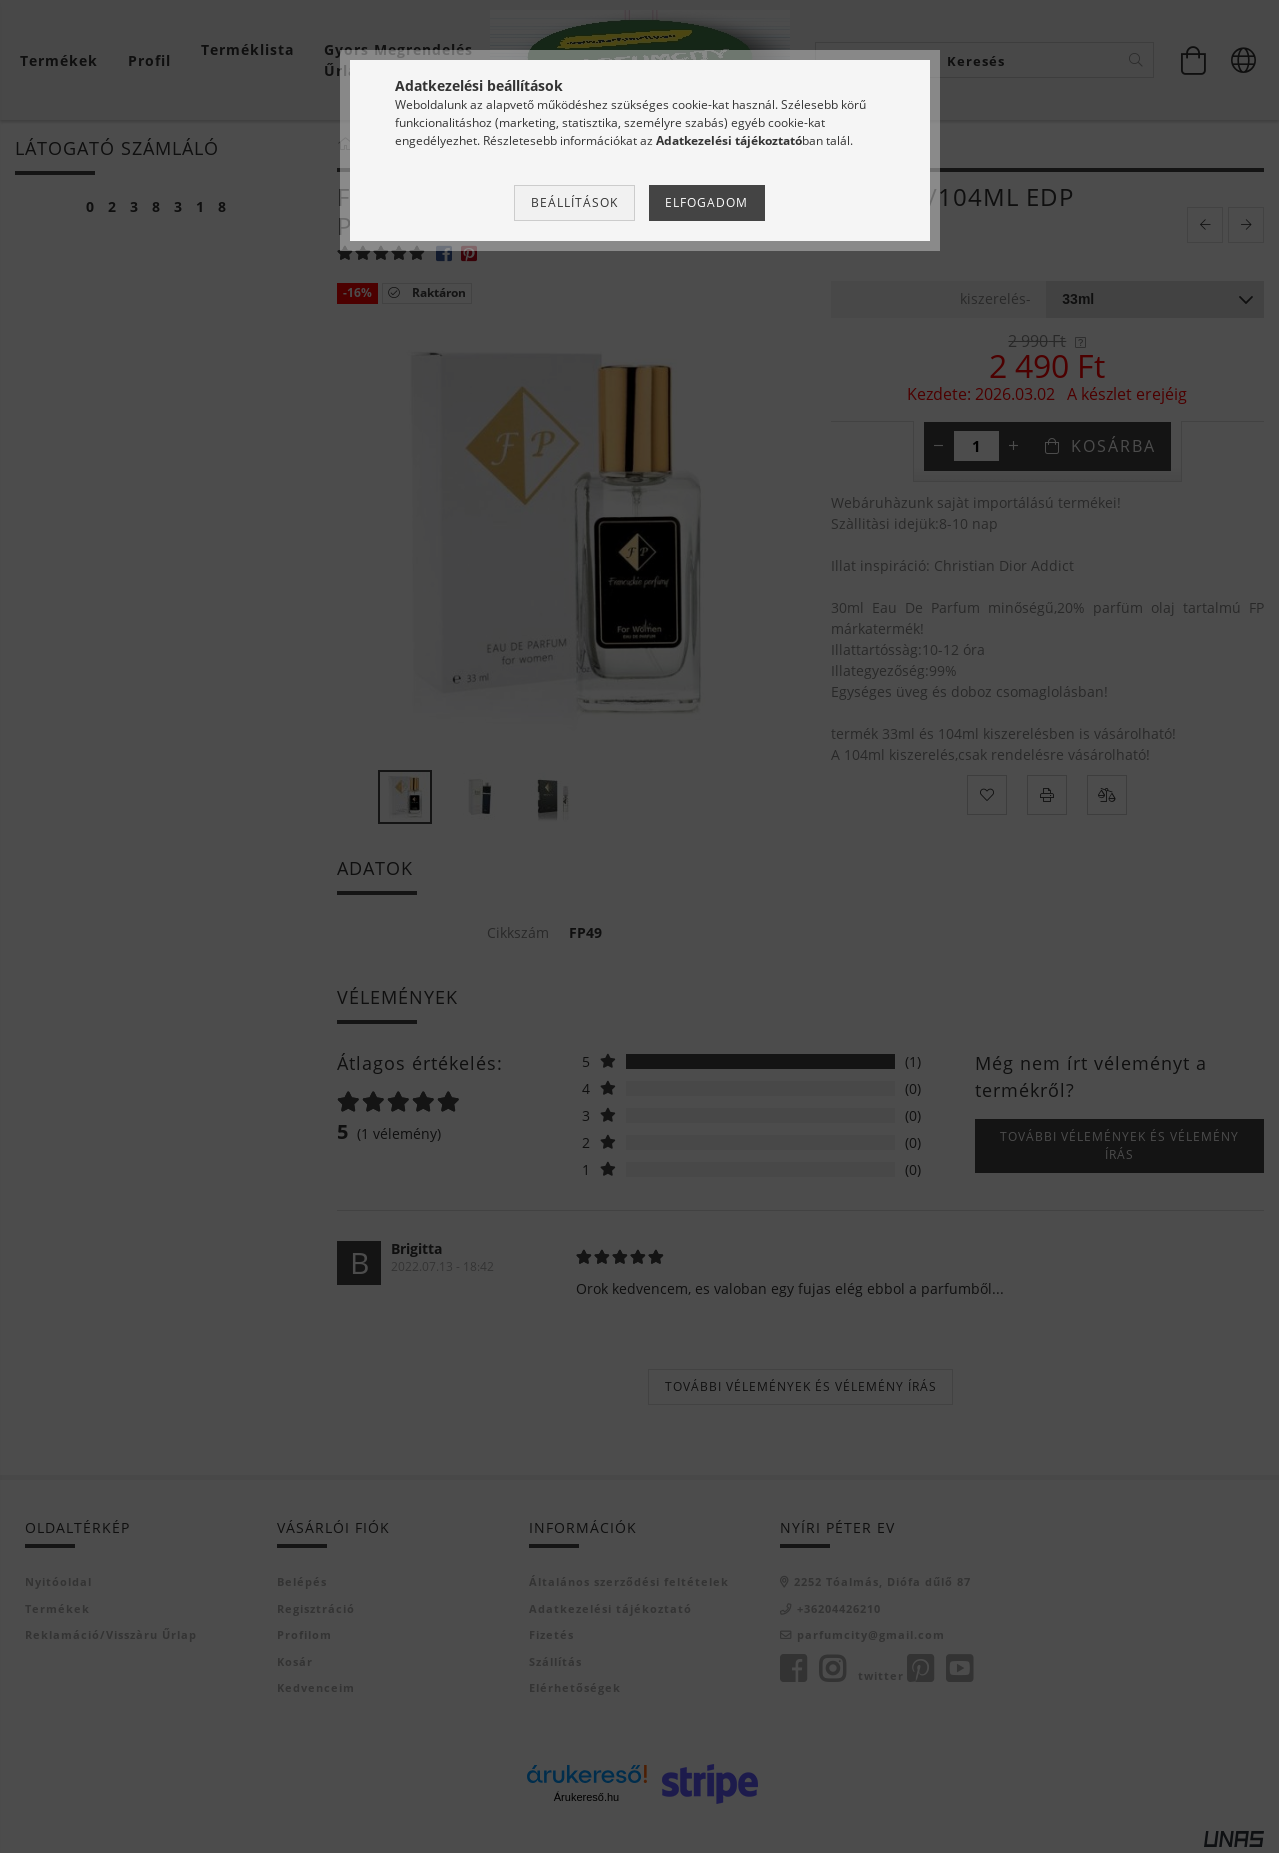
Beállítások (574, 202)
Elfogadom (706, 202)
